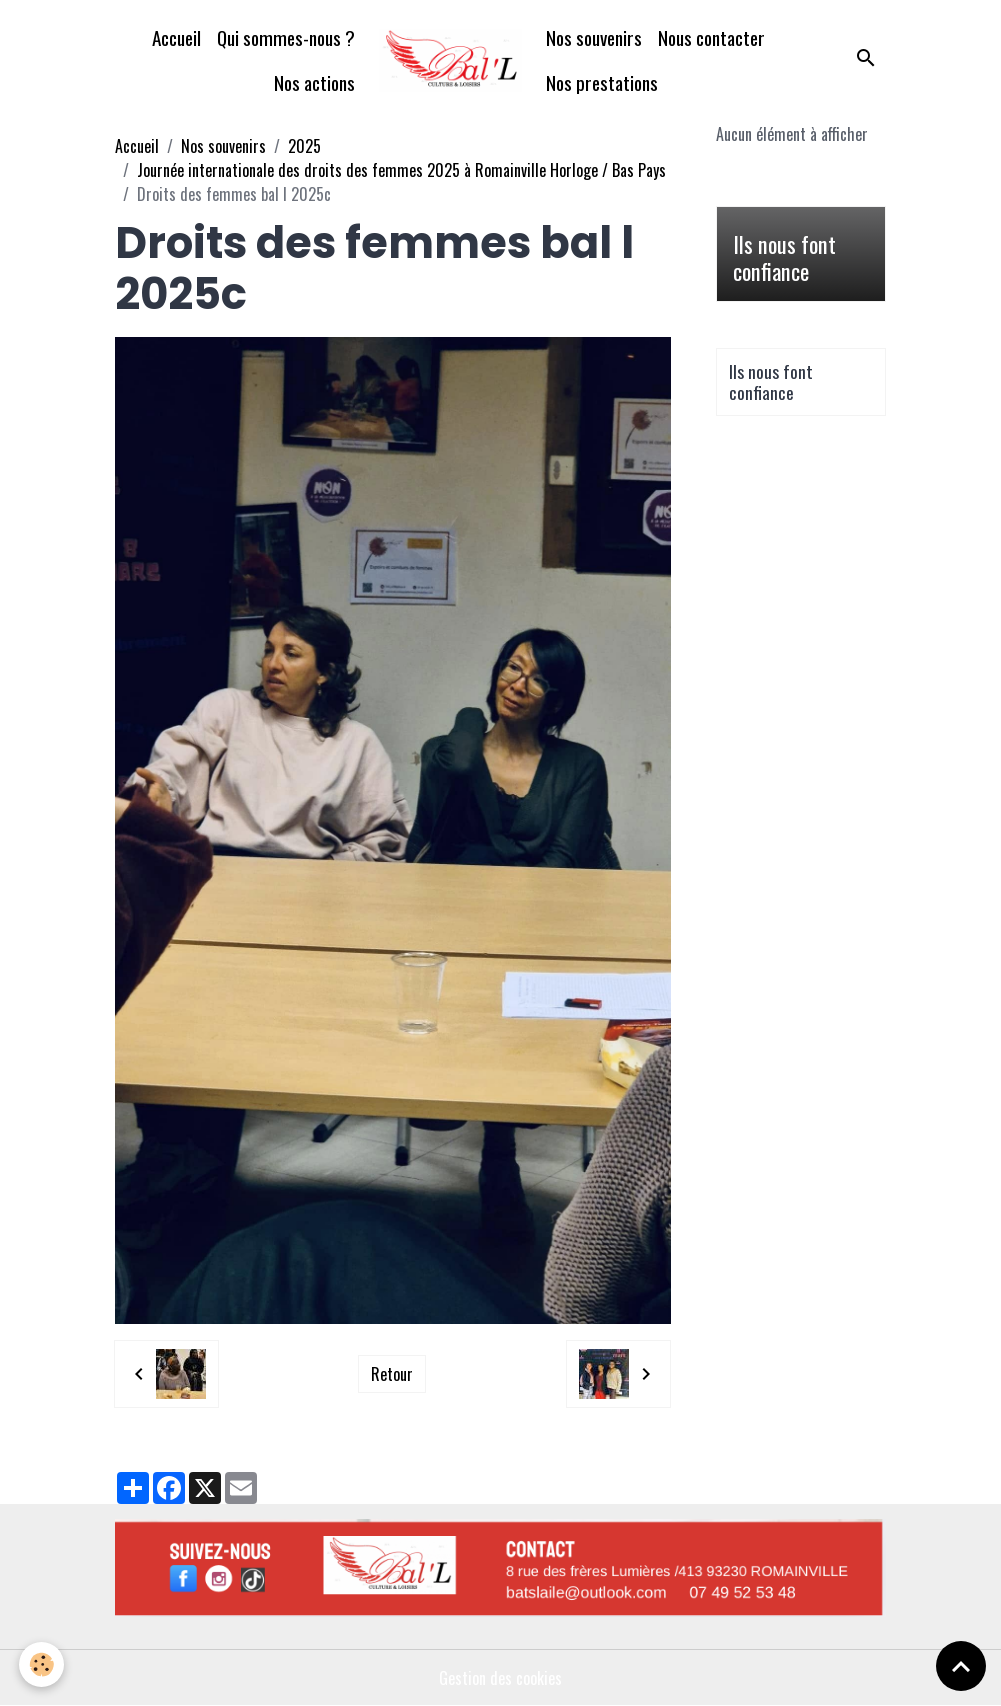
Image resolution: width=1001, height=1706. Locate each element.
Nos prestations (602, 82)
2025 (304, 146)
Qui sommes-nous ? (286, 37)
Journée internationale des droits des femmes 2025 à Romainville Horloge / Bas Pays (401, 170)
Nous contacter (711, 37)
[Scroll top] (961, 1666)
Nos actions (314, 82)
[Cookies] (42, 1664)
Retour (392, 1374)
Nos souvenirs (594, 37)
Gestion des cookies (500, 1678)
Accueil (176, 37)
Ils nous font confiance (784, 258)
